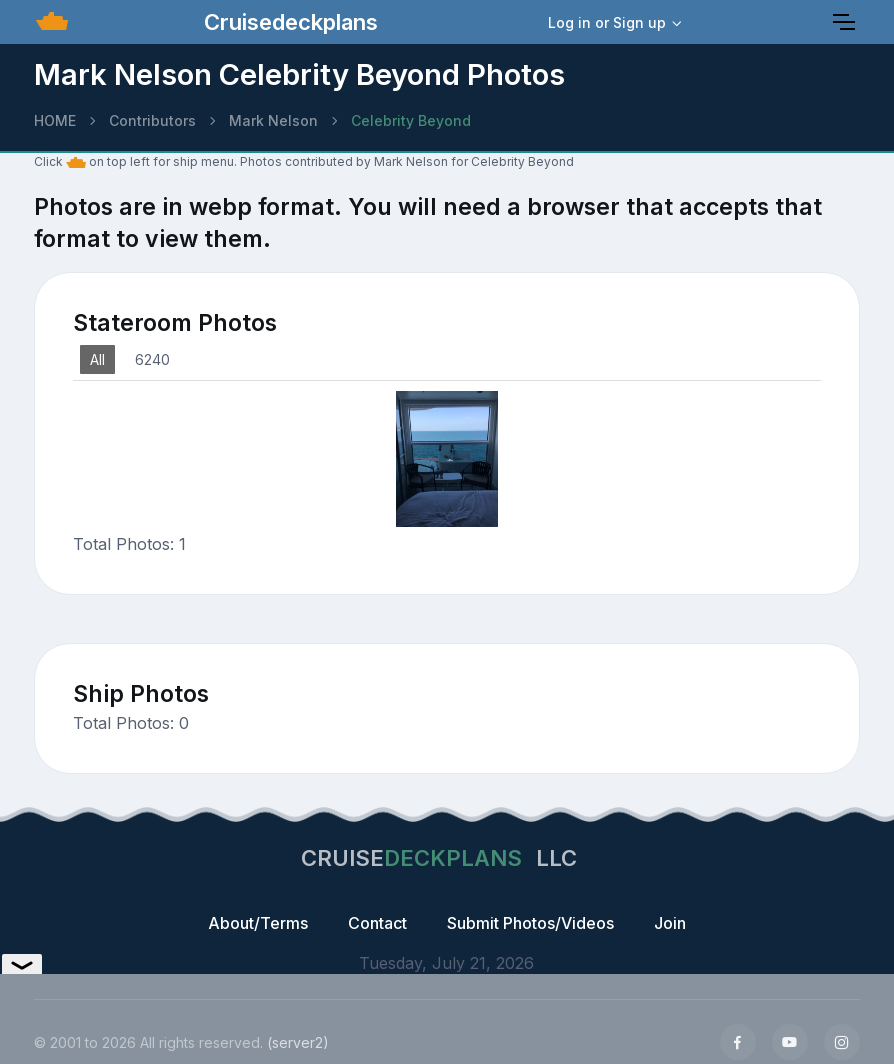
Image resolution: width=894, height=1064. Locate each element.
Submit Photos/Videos (530, 923)
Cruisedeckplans (288, 22)
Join (670, 923)
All (97, 359)
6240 (152, 359)
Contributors (152, 120)
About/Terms (258, 923)
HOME (55, 120)
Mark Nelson (273, 120)
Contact (377, 923)
